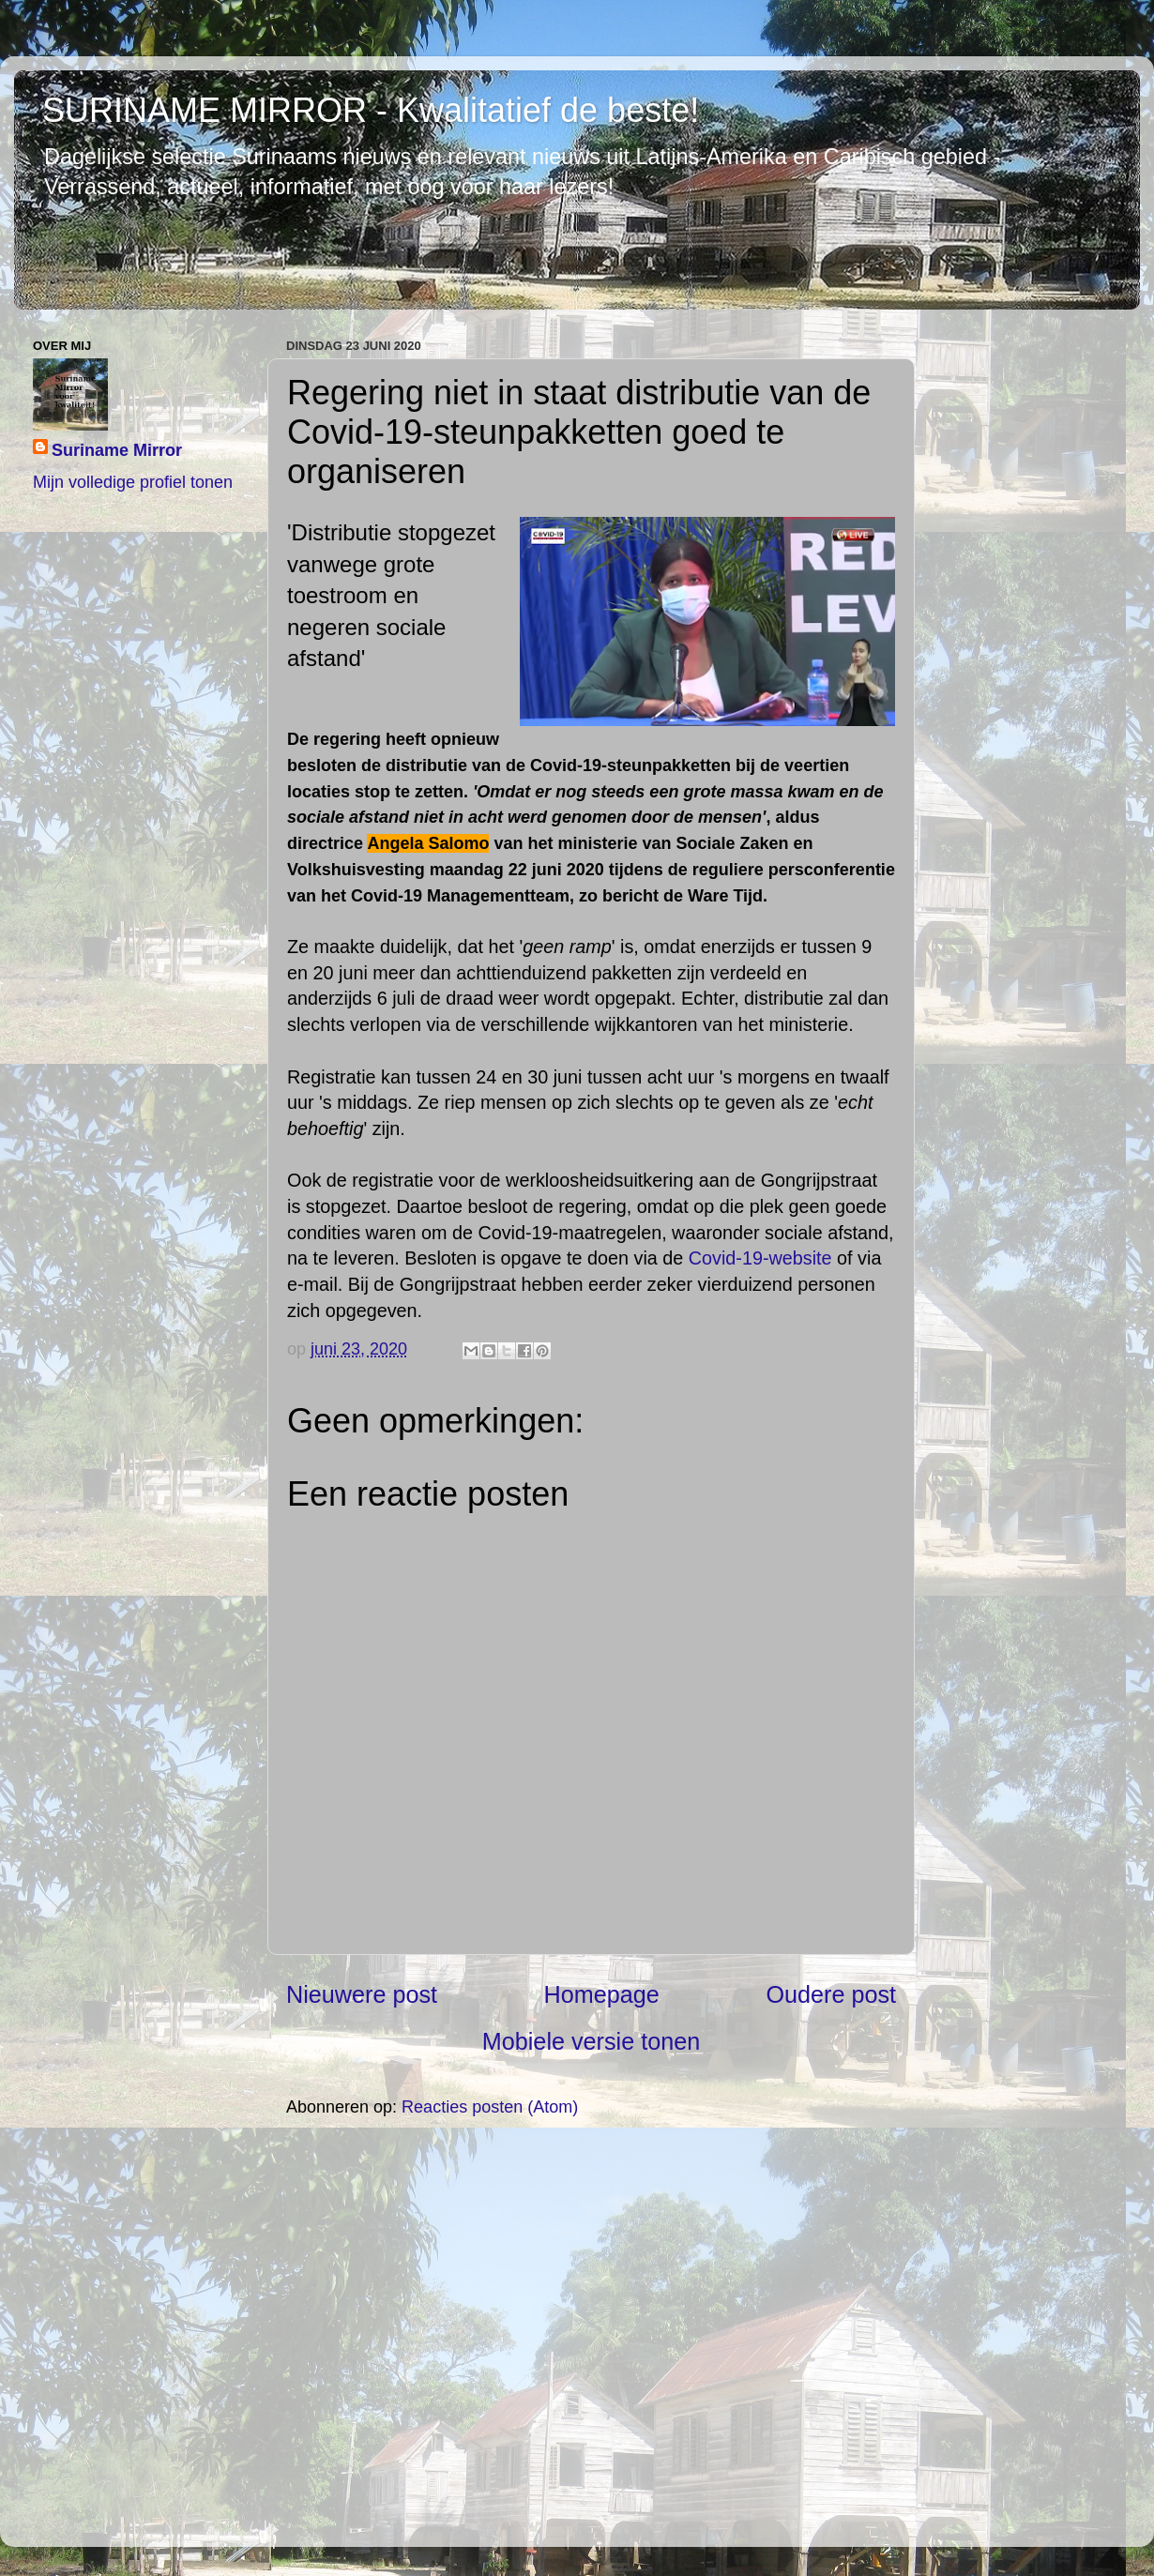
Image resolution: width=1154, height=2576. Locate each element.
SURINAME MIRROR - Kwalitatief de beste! (370, 110)
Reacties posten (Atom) (490, 2107)
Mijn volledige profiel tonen (133, 482)
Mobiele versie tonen (591, 2041)
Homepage (602, 1994)
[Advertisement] (591, 2331)
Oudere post (831, 1994)
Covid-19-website (760, 1258)
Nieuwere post (361, 1994)
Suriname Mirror (117, 450)
